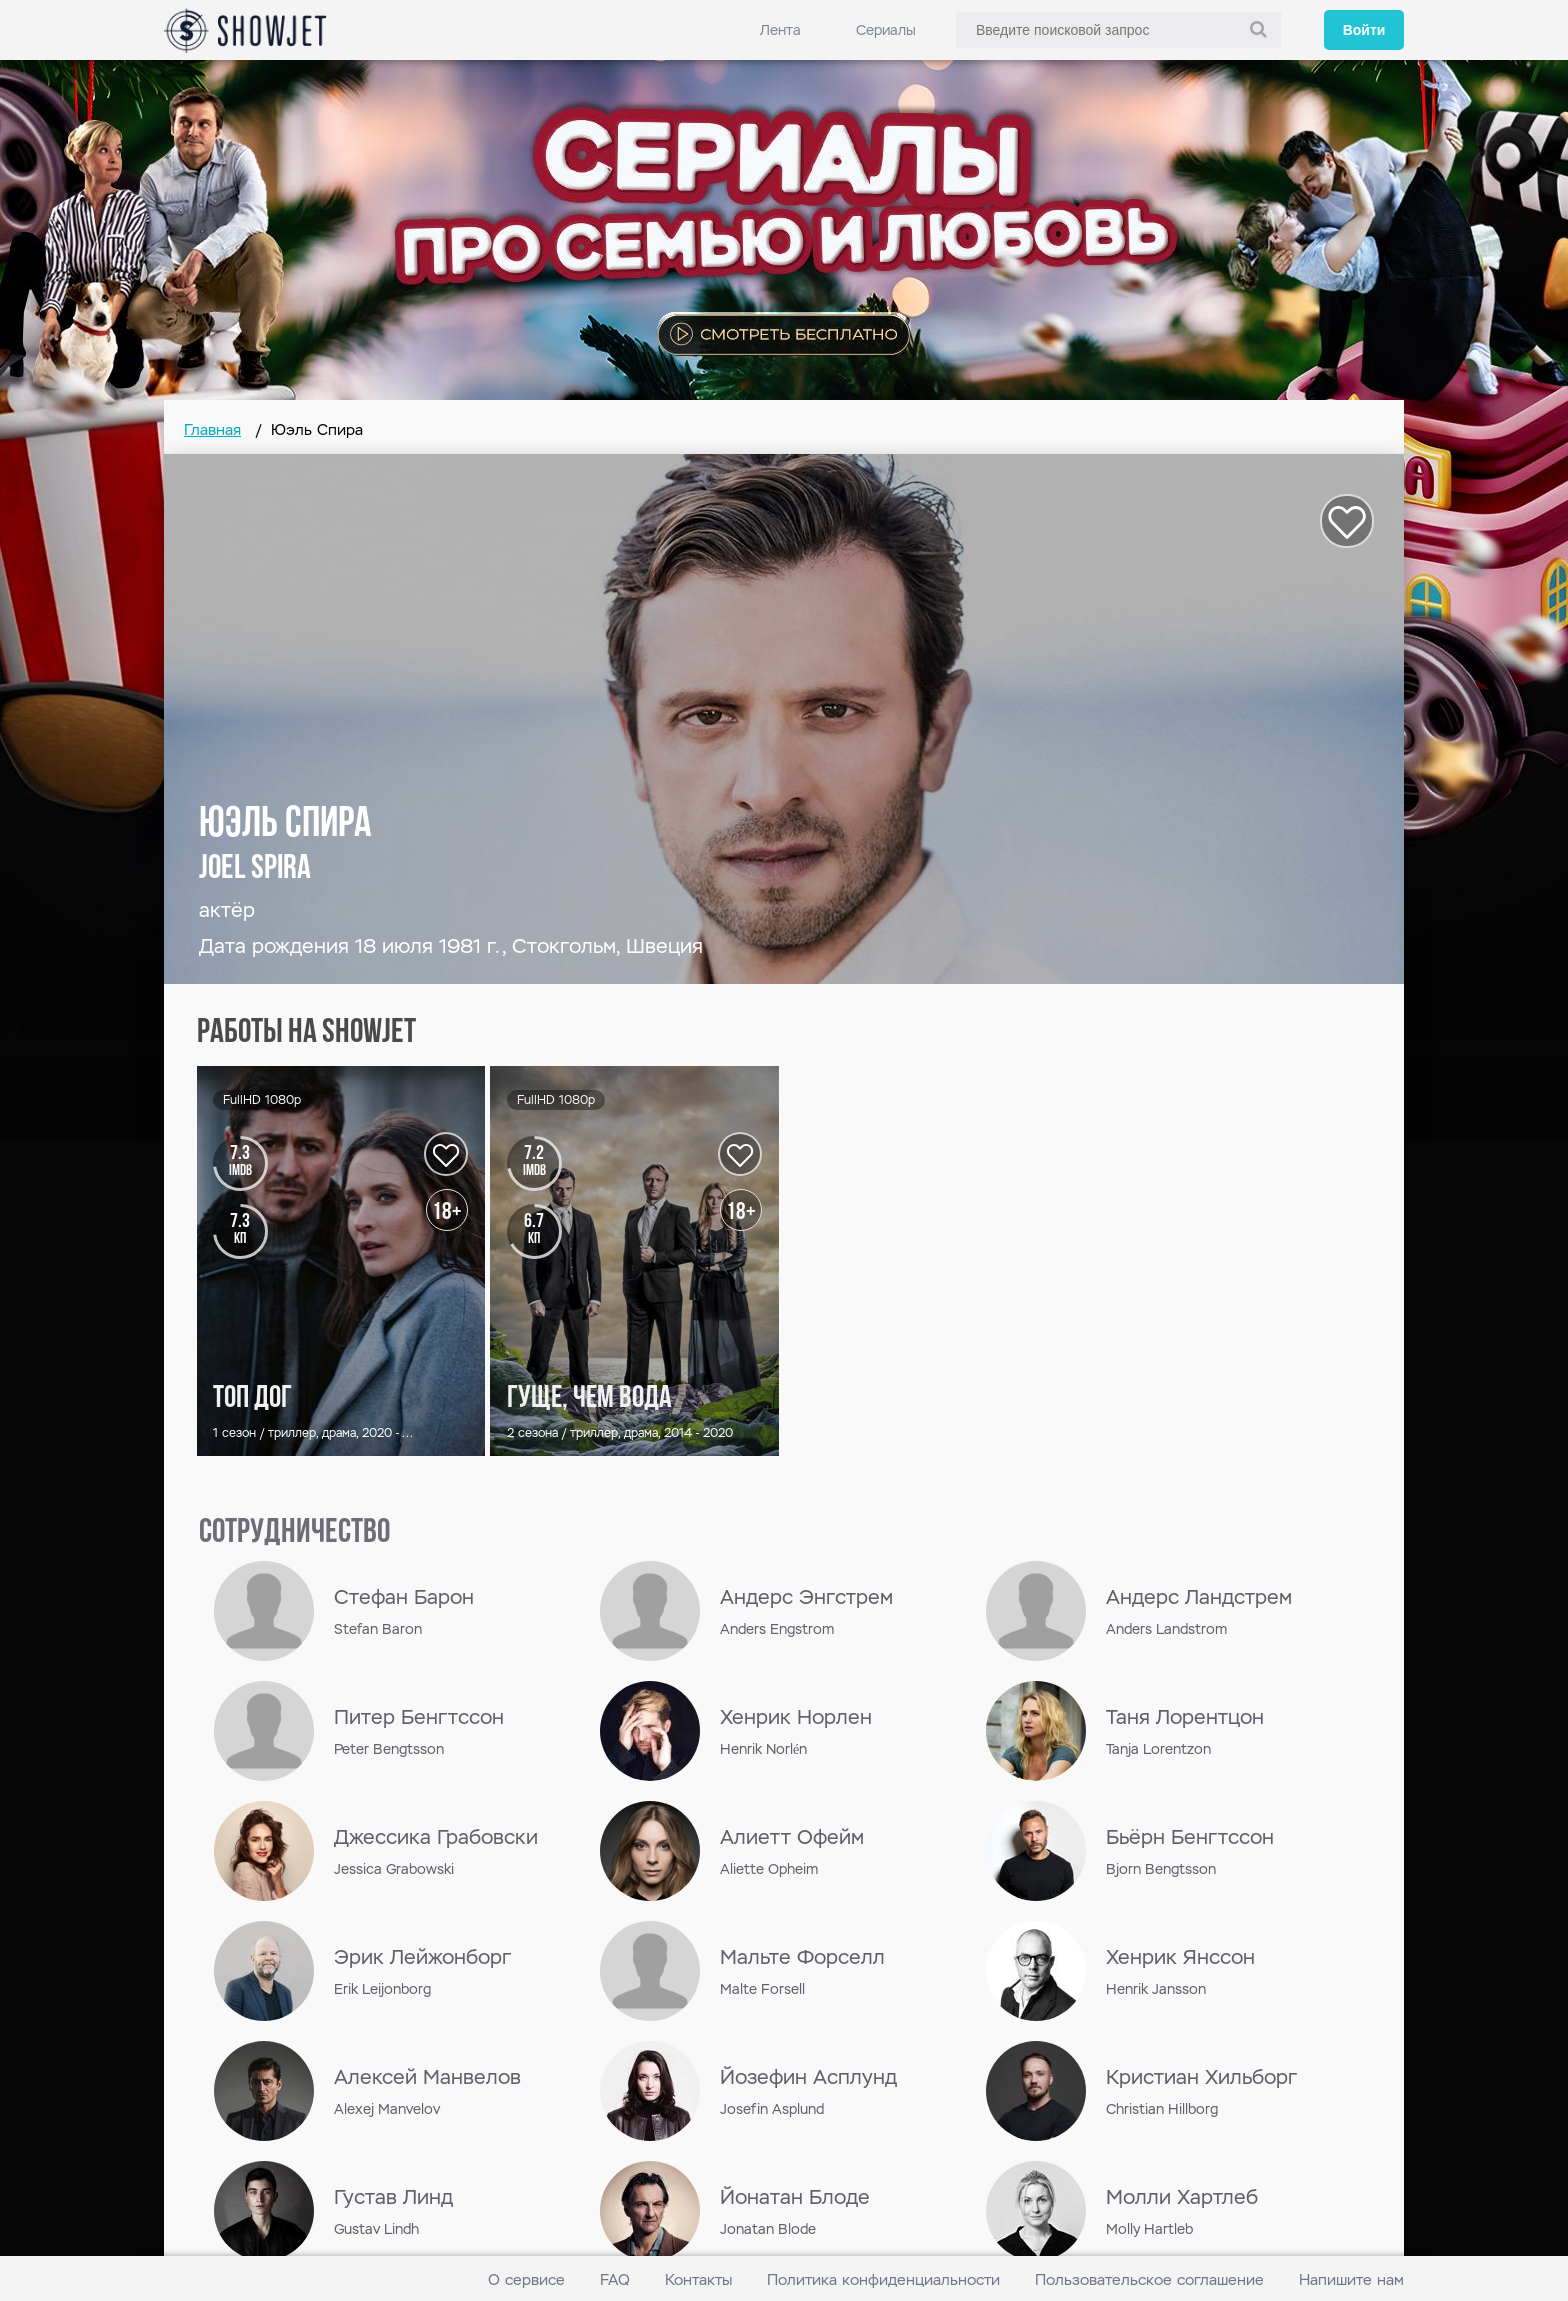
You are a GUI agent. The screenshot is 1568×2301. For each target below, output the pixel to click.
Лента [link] (780, 30)
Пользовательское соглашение (1149, 2279)
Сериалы (886, 30)
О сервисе (526, 2279)
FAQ (615, 2279)
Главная (212, 429)
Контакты (698, 2279)
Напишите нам (1351, 2279)
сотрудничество (294, 1533)
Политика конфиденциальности (883, 2279)
